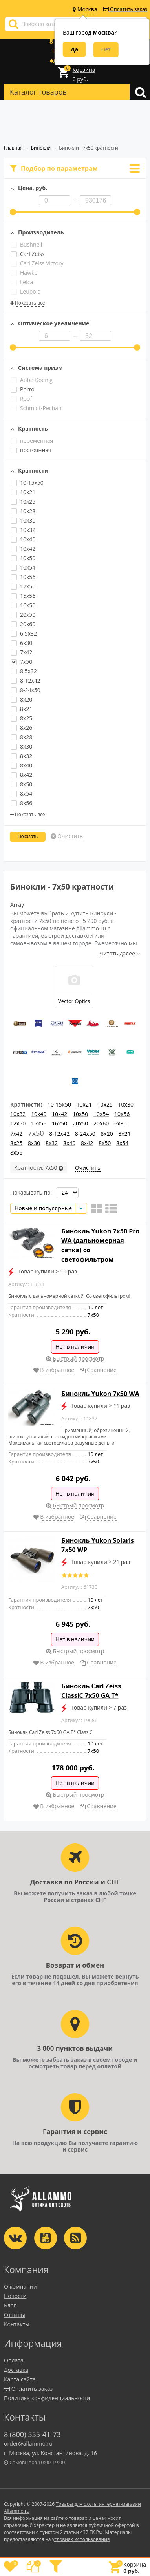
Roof (21, 398)
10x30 (23, 520)
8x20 (21, 699)
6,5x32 (24, 633)
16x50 (23, 605)
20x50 (23, 614)
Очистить (70, 836)
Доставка (16, 2369)
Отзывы (14, 2314)
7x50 (21, 661)
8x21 (21, 709)
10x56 (23, 577)
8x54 (21, 793)
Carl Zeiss (27, 254)
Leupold (26, 291)
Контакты (16, 2324)
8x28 (21, 737)
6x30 (21, 643)
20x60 (23, 624)
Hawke (24, 272)
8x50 (21, 784)
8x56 (21, 803)
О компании (20, 2286)
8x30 (21, 746)
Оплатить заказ (125, 9)
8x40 (21, 765)
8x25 (21, 718)
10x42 (23, 548)
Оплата (14, 2360)
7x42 (21, 652)
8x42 (21, 774)
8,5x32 (24, 671)
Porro (23, 389)
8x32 (21, 756)
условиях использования (81, 2539)
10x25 (23, 501)
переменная (32, 440)
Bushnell (26, 244)
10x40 (23, 539)
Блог (10, 2305)
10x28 (23, 511)
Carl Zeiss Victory (37, 263)
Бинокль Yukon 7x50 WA (100, 1393)
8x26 (21, 727)
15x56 (23, 595)
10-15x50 (27, 482)
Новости (15, 2296)
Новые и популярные (43, 1208)
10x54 (23, 567)
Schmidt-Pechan (36, 408)
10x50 (23, 558)
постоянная (31, 450)
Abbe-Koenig (32, 380)
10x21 (23, 492)
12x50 (23, 586)
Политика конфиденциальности (47, 2398)
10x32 (23, 529)
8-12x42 (25, 680)
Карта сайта (20, 2379)
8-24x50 (25, 690)
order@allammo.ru (28, 2443)
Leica (22, 282)
